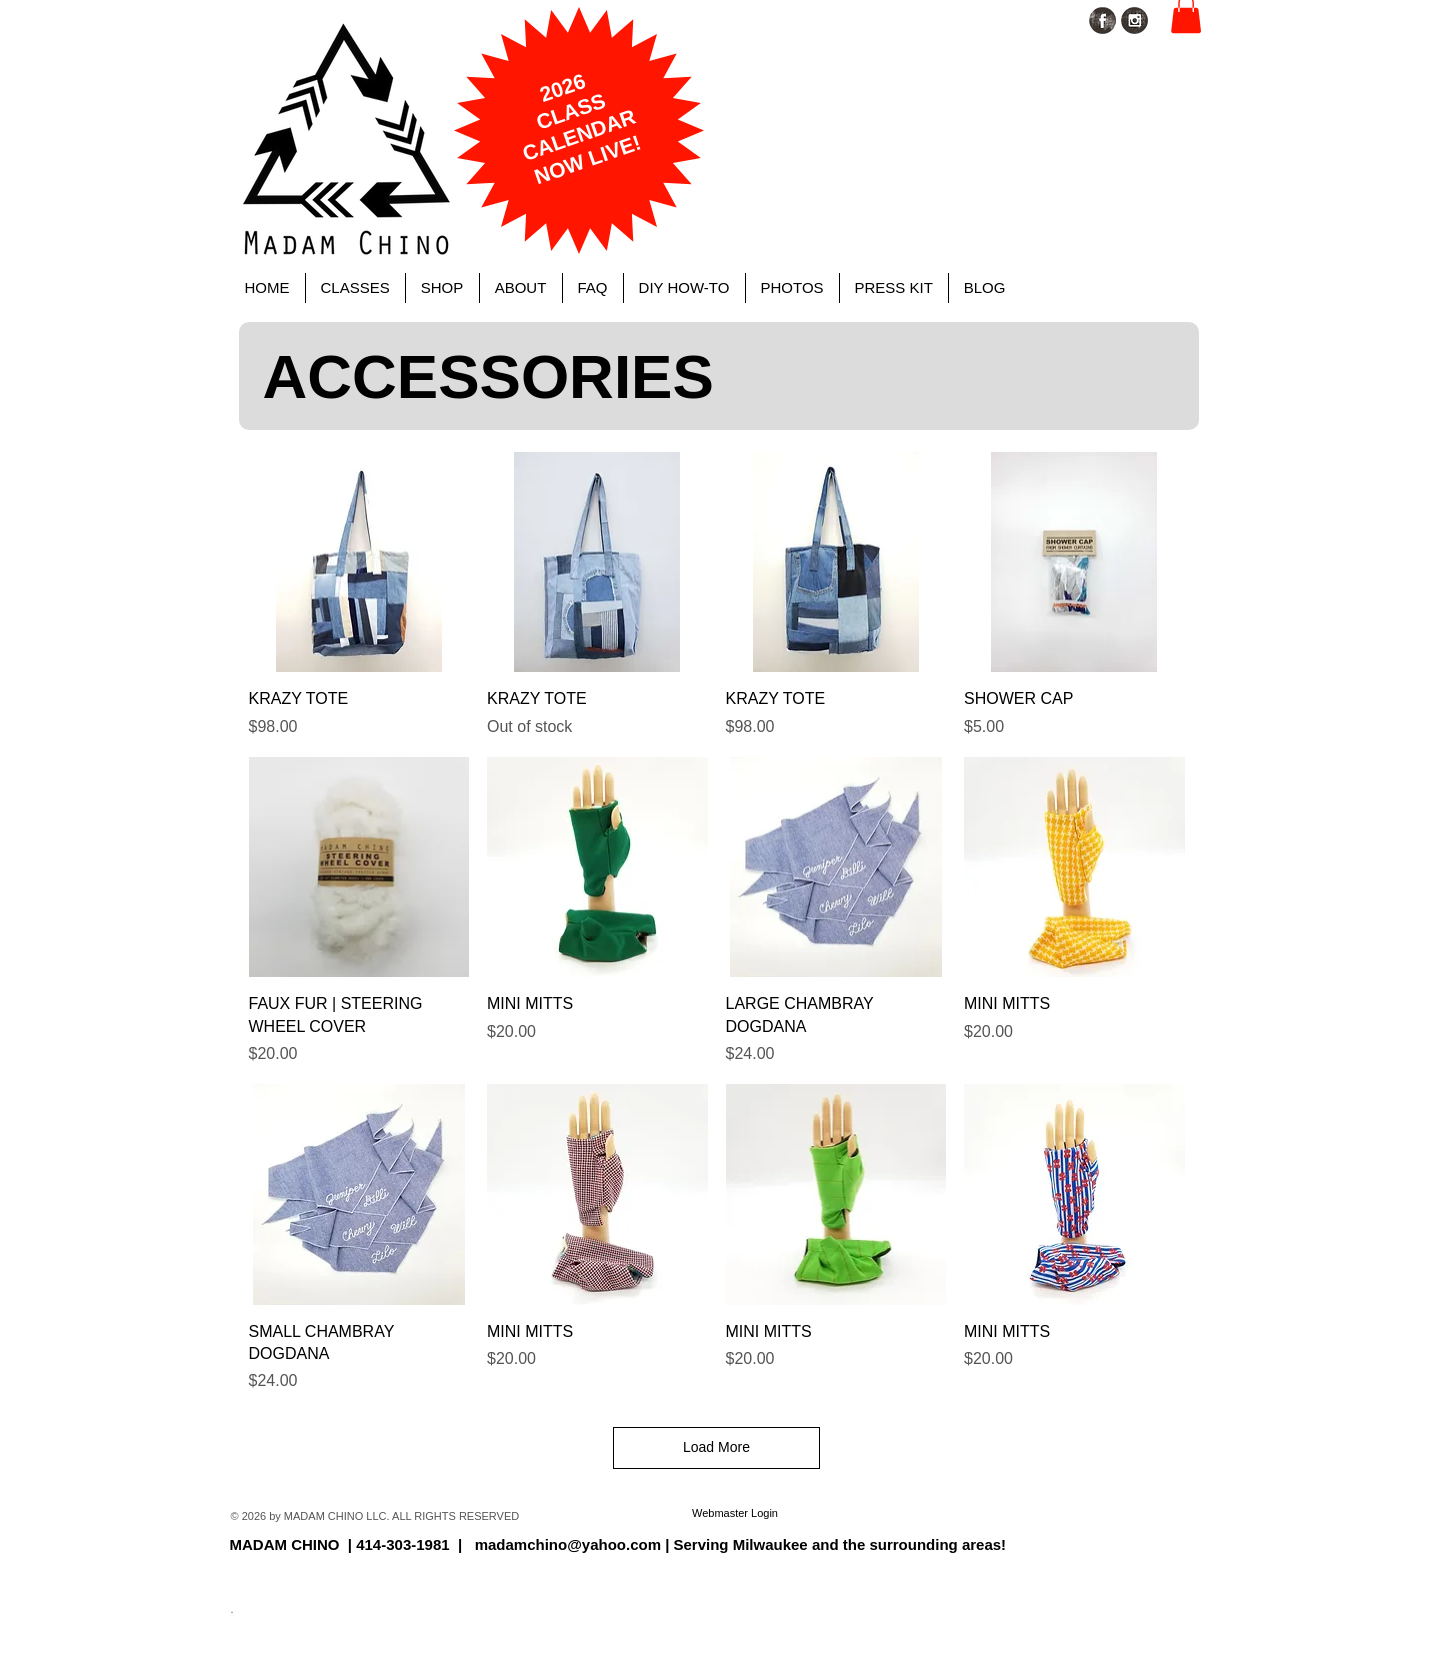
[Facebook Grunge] (1102, 20)
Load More (716, 1447)
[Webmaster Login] (735, 1514)
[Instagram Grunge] (1134, 20)
